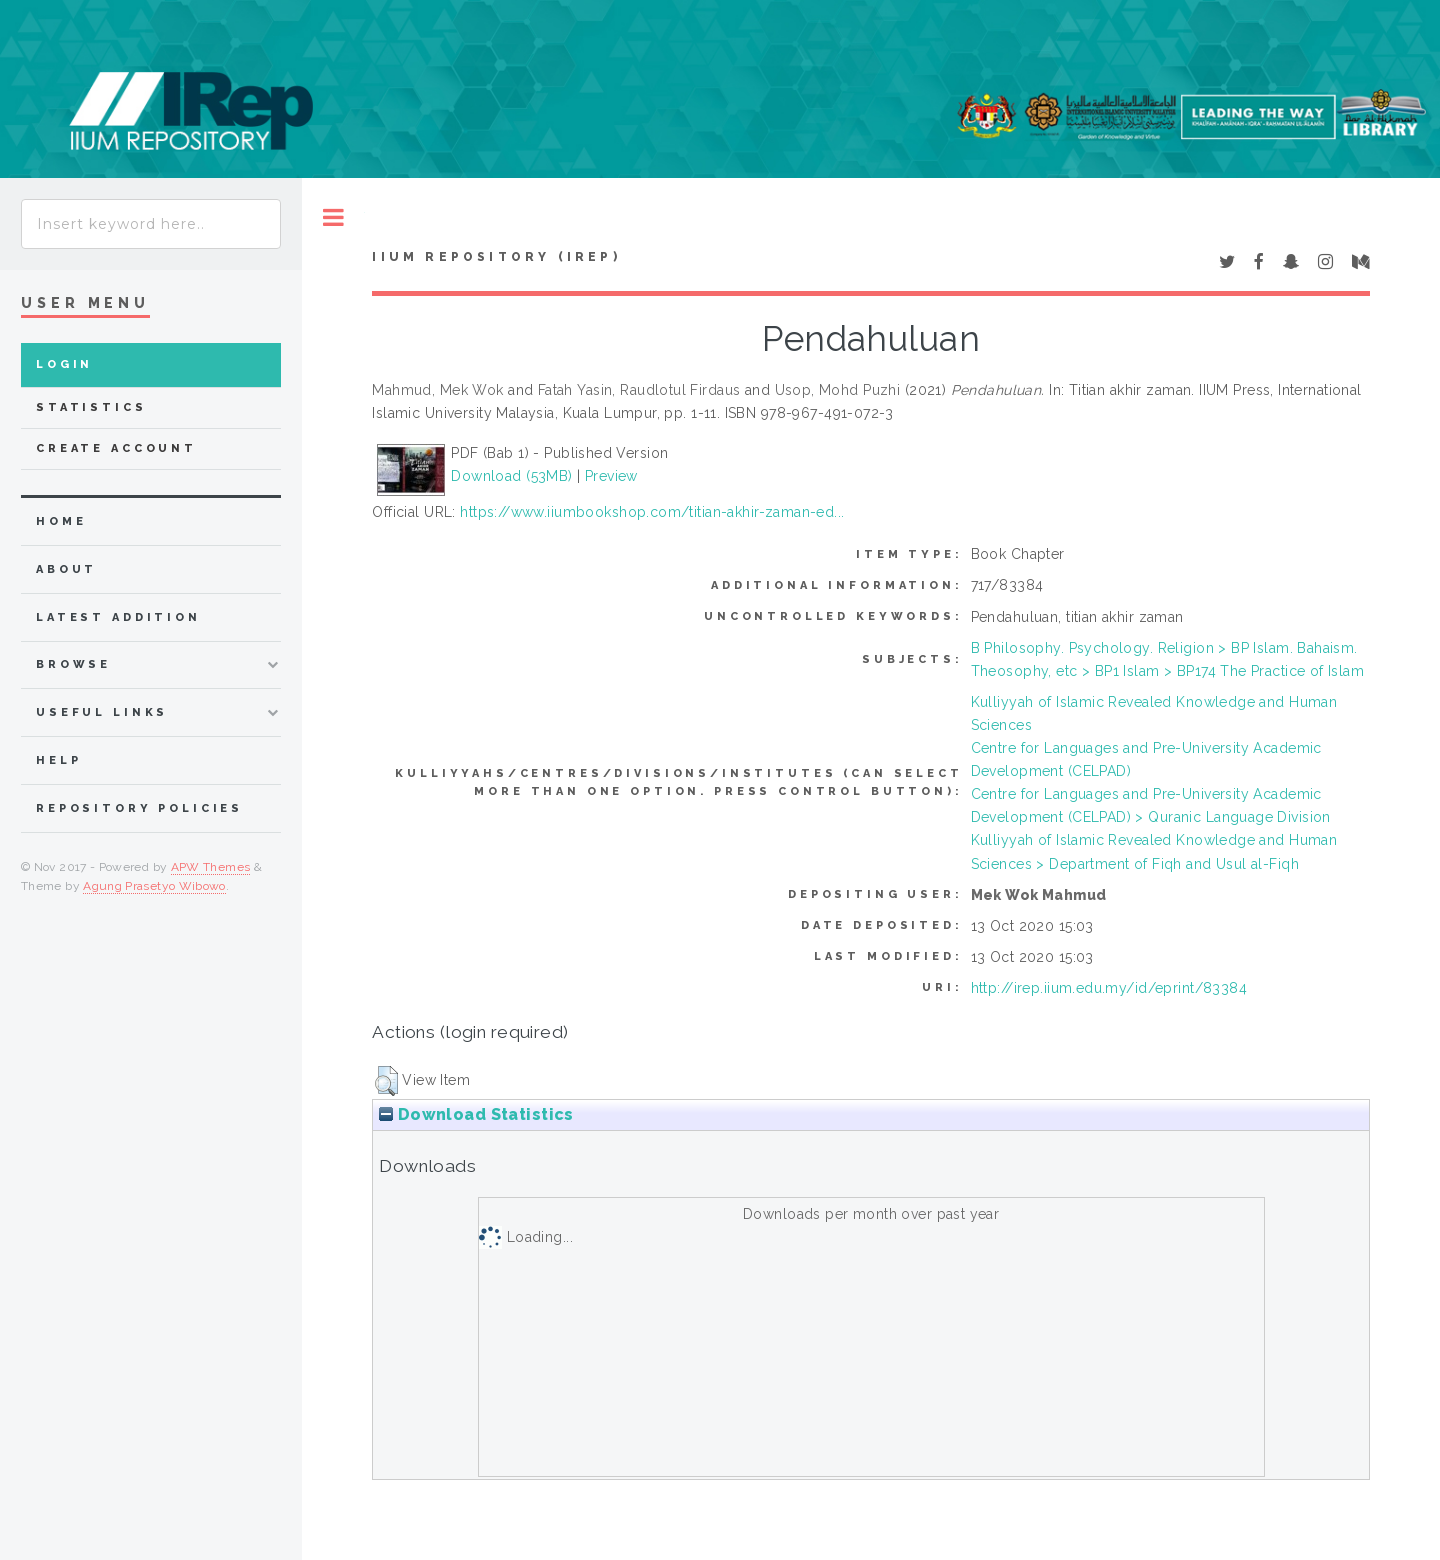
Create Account (116, 448)
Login (64, 364)
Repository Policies (139, 808)
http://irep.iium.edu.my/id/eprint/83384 (1109, 988)
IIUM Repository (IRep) (496, 257)
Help (58, 760)
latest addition (118, 617)
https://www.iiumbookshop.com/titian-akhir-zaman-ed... (652, 512)
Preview (611, 476)
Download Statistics (476, 1114)
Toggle (333, 217)
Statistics (91, 407)
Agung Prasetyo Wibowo (154, 886)
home (61, 521)
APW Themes (211, 867)
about (66, 569)
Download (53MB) (511, 476)
